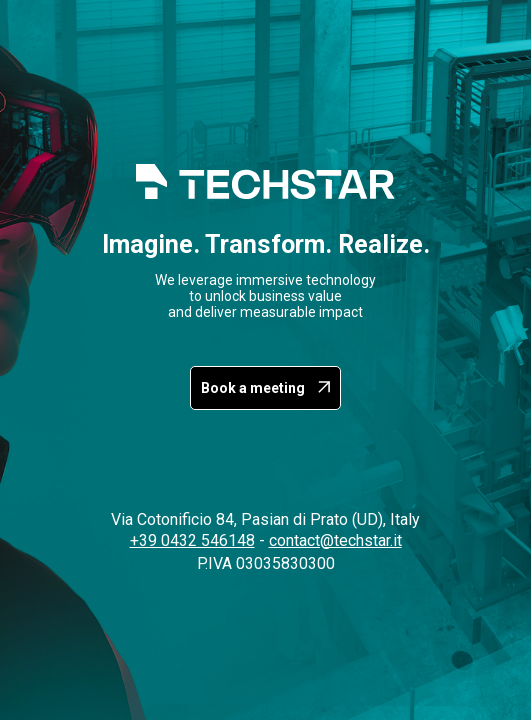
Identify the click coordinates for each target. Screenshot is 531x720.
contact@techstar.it (335, 540)
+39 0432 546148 (192, 540)
